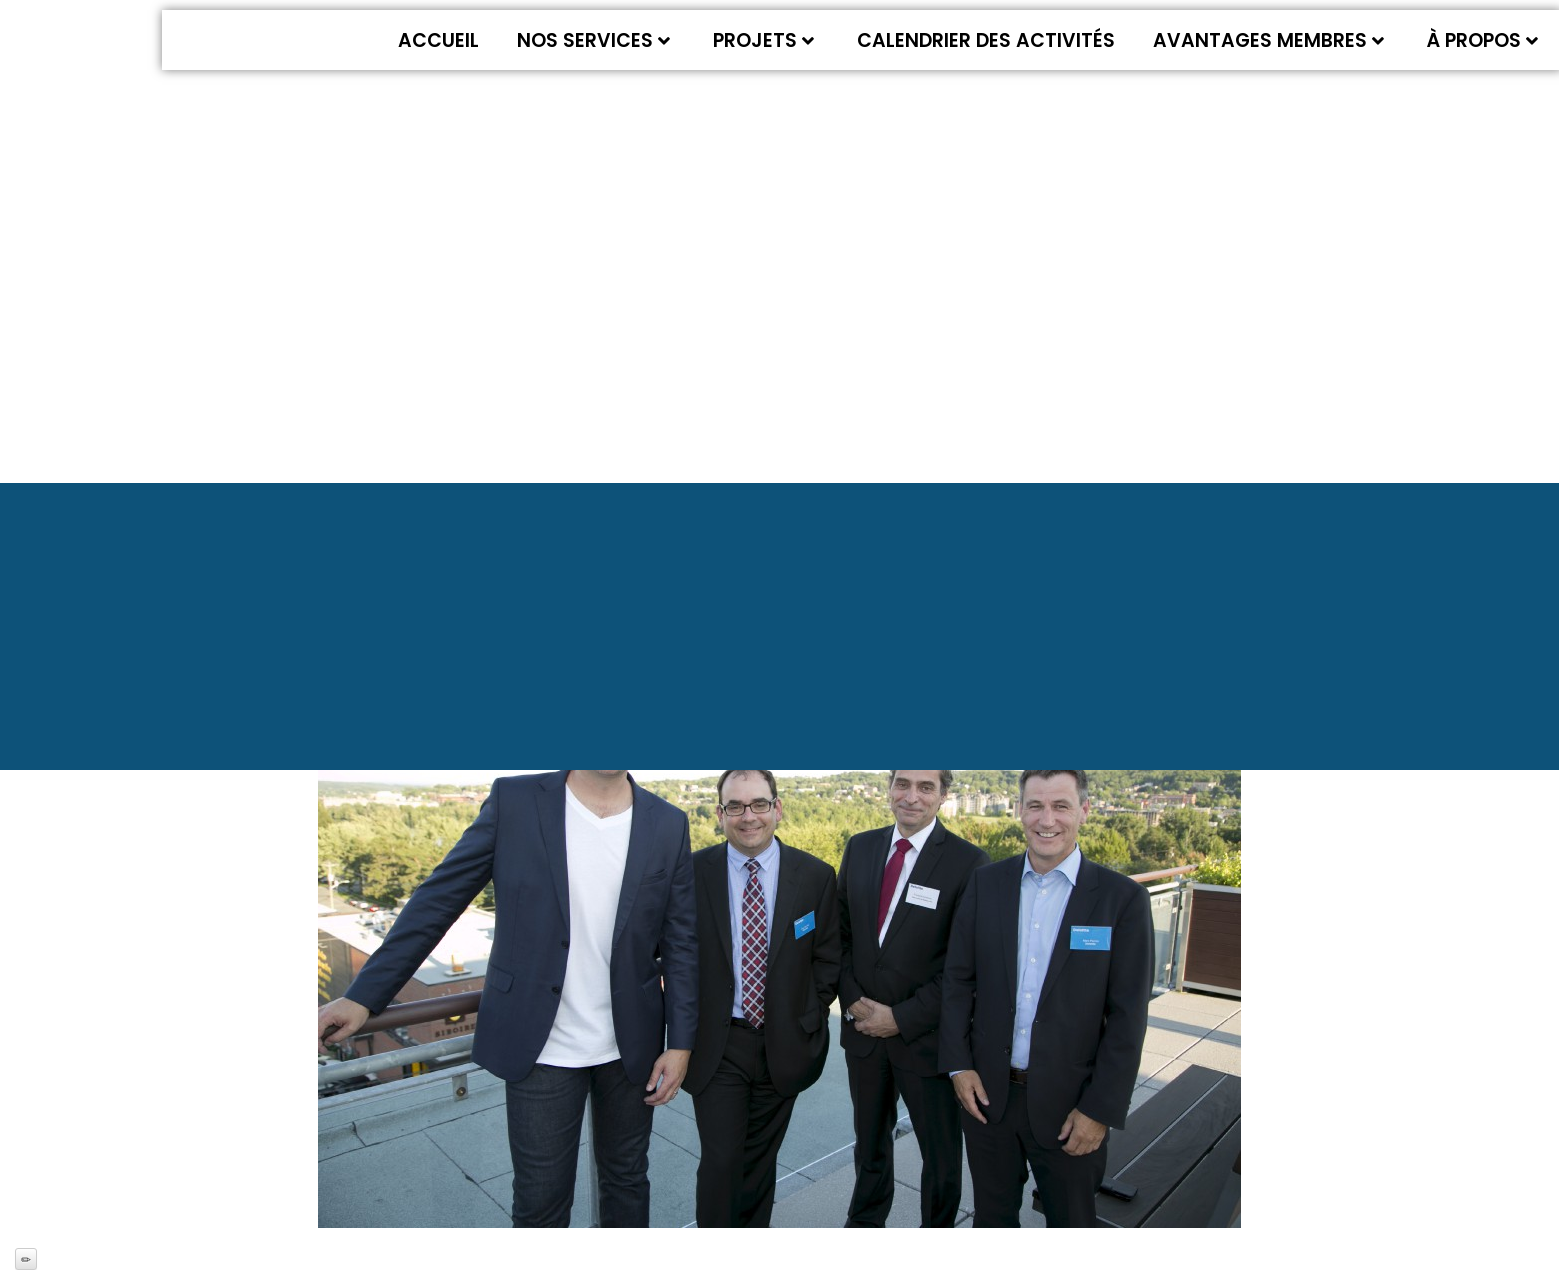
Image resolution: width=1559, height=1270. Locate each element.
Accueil (438, 40)
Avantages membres (1268, 40)
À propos (1482, 40)
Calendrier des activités (986, 40)
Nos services (593, 40)
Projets (763, 40)
